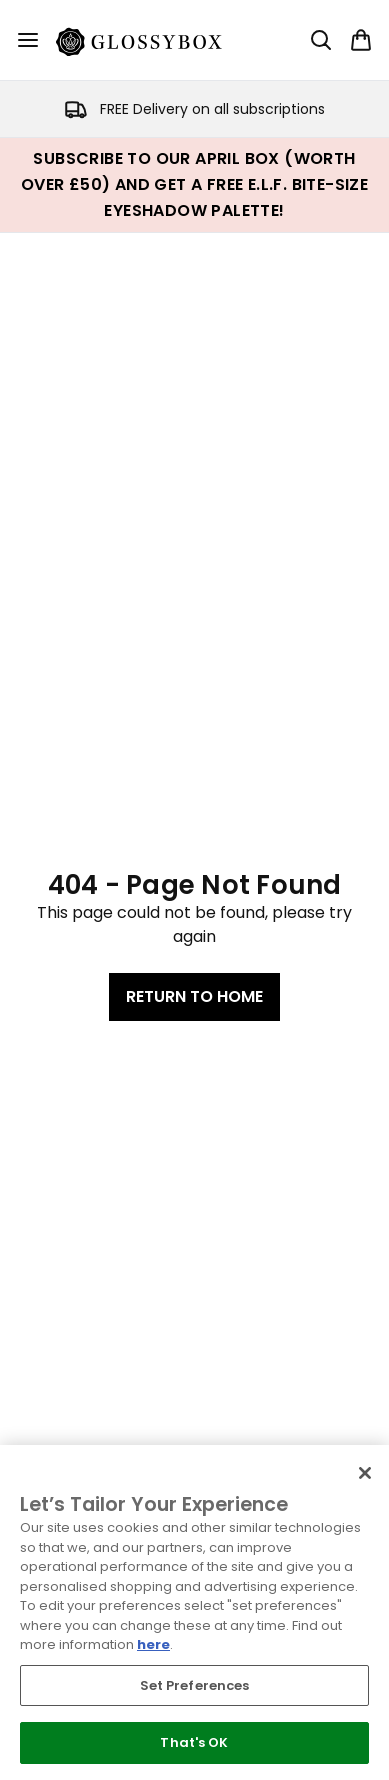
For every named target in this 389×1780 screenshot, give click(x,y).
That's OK (194, 1742)
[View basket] (361, 40)
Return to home (194, 996)
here (153, 1644)
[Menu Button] (28, 40)
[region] (194, 1612)
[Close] (365, 1473)
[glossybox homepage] (151, 40)
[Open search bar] (321, 40)
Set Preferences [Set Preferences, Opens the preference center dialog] (195, 1685)
